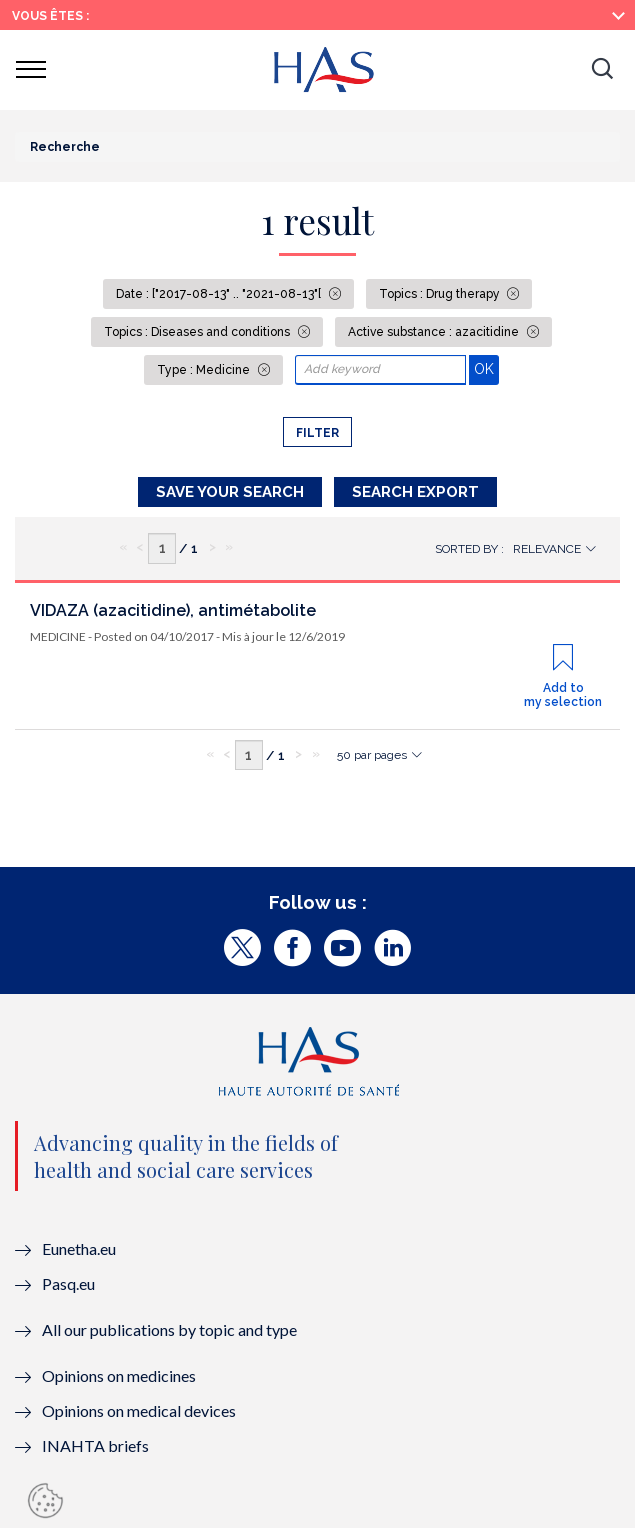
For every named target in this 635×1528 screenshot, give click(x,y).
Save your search (230, 492)
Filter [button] (317, 433)
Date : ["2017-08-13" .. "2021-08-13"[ (220, 294)
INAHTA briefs (95, 1445)
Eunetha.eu (79, 1248)
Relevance (547, 549)
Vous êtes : (50, 16)
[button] (602, 70)
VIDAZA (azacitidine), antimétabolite (173, 610)
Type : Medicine (205, 370)
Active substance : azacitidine (435, 332)
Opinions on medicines (119, 1375)
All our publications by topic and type (169, 1329)
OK (486, 368)
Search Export (415, 492)
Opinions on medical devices (139, 1410)
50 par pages (372, 755)
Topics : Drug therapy (441, 294)
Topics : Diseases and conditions (198, 332)
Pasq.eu (68, 1283)
